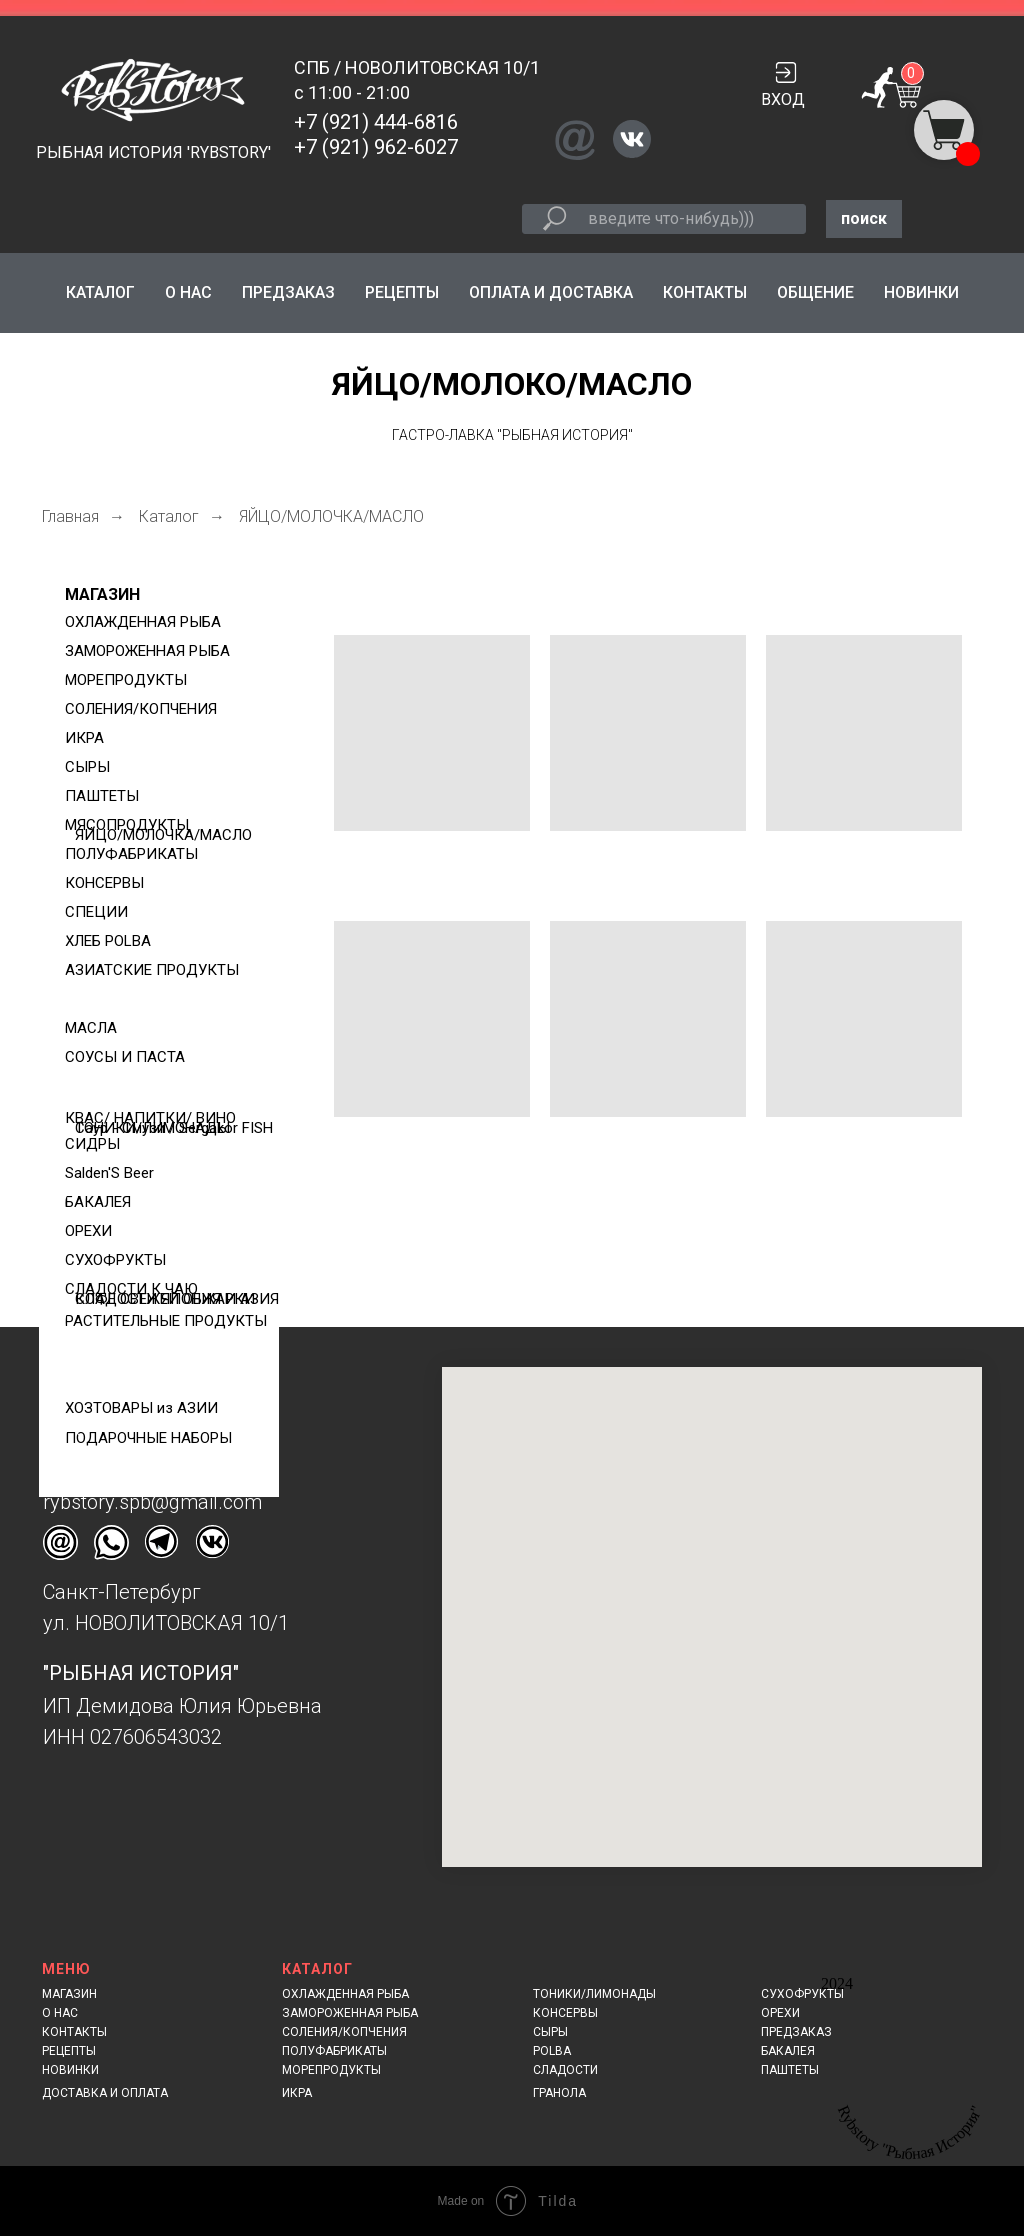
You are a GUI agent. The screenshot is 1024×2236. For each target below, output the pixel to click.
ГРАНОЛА (559, 2093)
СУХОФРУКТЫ (802, 1994)
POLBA (552, 2051)
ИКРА (297, 2093)
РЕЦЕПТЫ (402, 292)
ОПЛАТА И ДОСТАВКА (551, 292)
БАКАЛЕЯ (788, 2051)
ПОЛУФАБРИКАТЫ (334, 2051)
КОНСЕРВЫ (565, 2013)
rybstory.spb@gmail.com (152, 1502)
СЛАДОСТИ (565, 2070)
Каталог (169, 516)
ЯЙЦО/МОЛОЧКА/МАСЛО (331, 516)
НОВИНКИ (921, 292)
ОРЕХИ (780, 2013)
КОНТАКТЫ (705, 292)
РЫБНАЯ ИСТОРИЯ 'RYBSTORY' (153, 152)
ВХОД (783, 99)
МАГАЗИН (102, 594)
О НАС (188, 292)
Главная (70, 516)
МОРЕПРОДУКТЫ (331, 2070)
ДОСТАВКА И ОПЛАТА (105, 2093)
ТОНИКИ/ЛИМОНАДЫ (594, 1994)
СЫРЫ (550, 2032)
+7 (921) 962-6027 (376, 147)
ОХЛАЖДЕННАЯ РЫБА (345, 1994)
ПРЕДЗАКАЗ (288, 292)
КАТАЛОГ (100, 292)
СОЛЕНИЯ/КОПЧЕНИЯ (344, 2032)
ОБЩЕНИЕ (815, 292)
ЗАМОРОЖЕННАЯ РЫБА (350, 2013)
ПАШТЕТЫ (790, 2070)
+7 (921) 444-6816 (376, 122)
